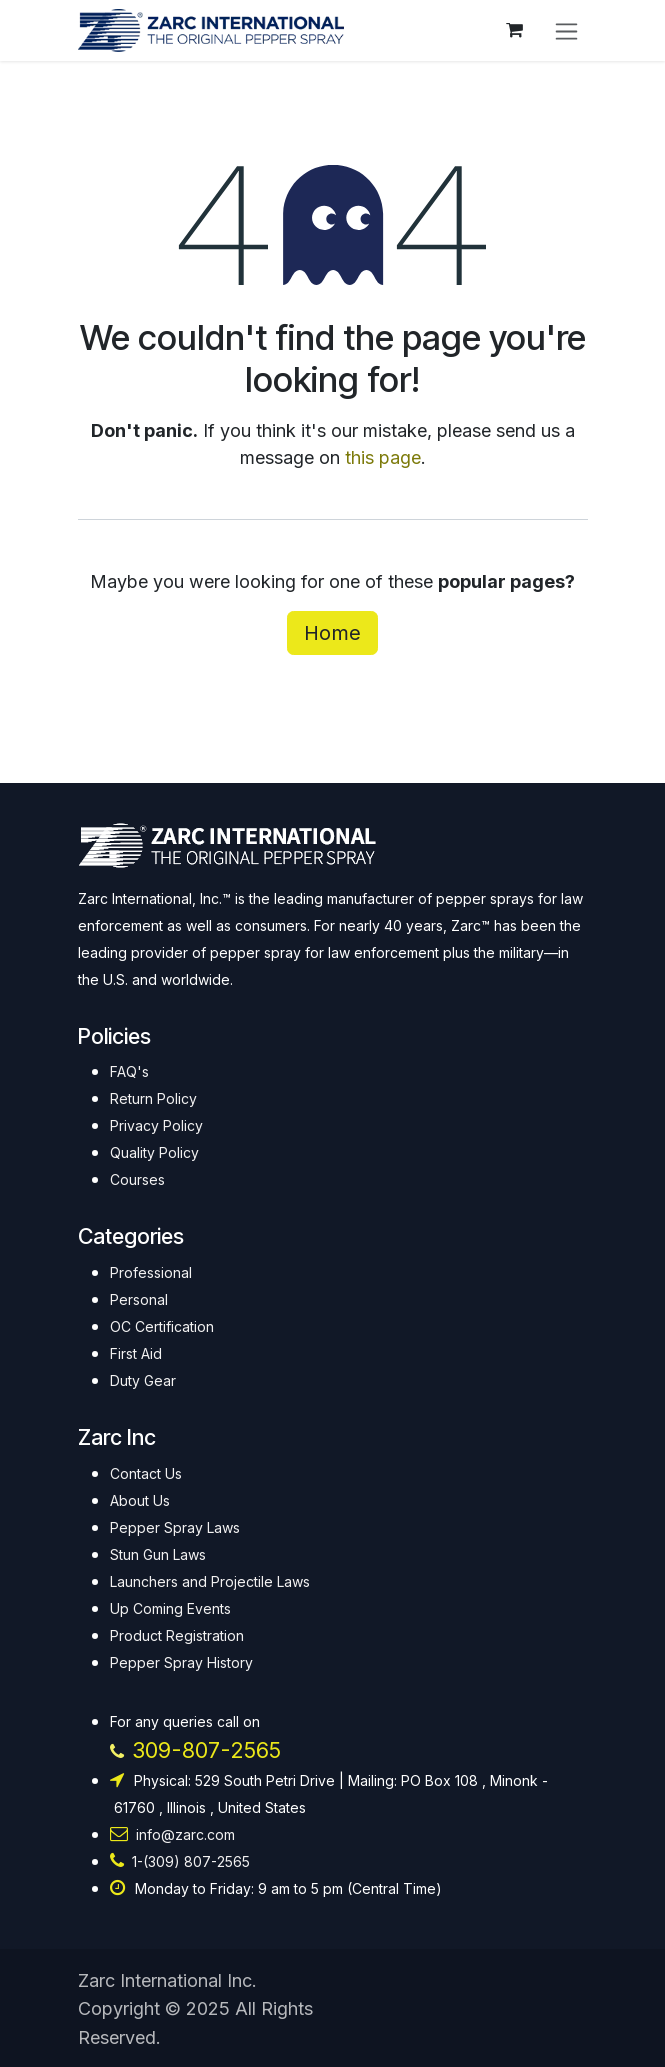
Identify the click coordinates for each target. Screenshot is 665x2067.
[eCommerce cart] (515, 30)
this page (383, 457)
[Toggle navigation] (566, 30)
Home (332, 633)
